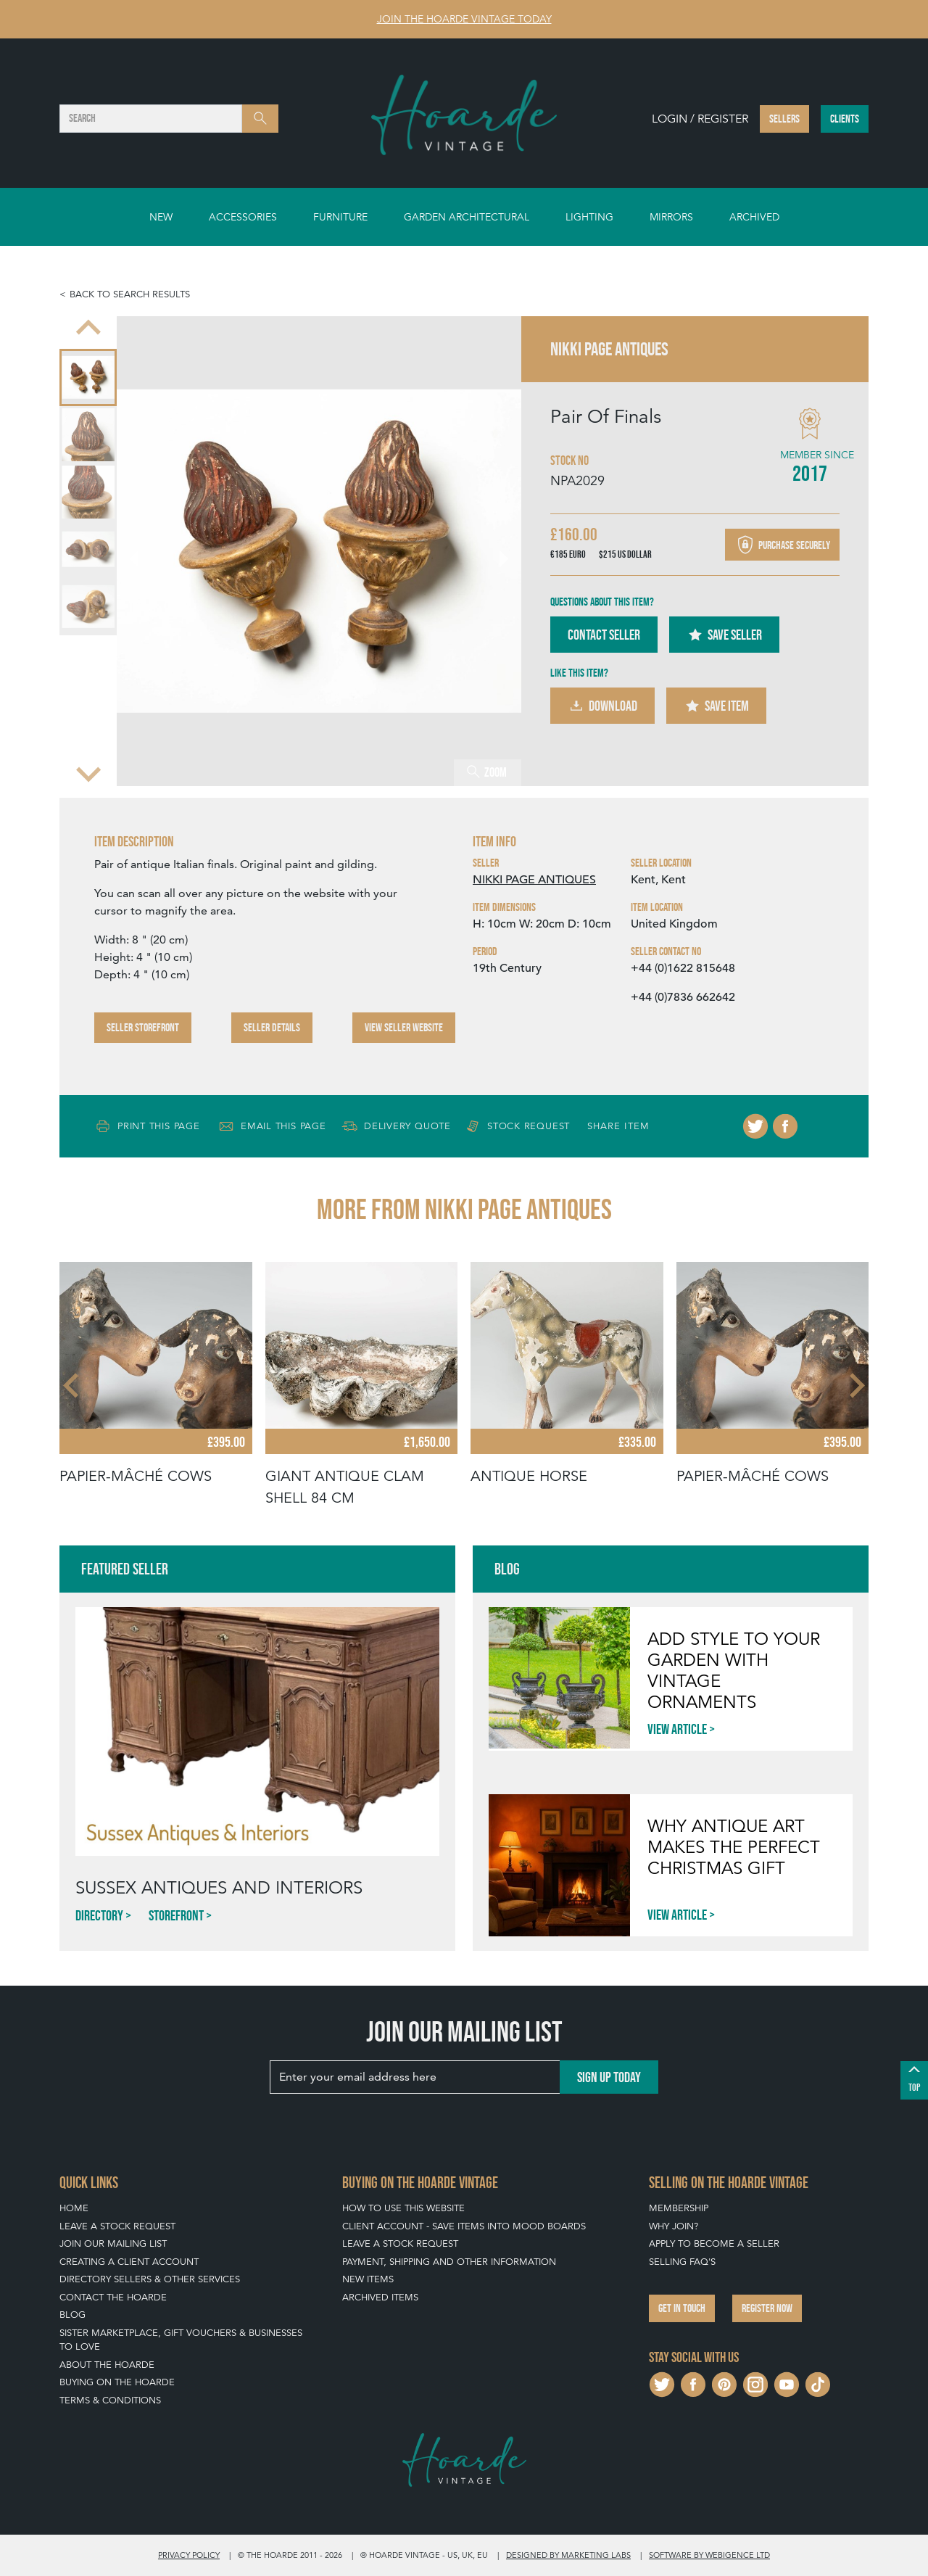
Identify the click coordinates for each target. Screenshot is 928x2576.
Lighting (589, 216)
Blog (72, 2314)
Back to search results (130, 294)
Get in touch (681, 2308)
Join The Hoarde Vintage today (464, 18)
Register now (767, 2308)
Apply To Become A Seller (714, 2243)
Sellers (784, 118)
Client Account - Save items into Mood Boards (464, 2226)
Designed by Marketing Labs (568, 2555)
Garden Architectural (466, 216)
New (161, 216)
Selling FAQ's (682, 2261)
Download (602, 705)
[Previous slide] (88, 329)
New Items (368, 2279)
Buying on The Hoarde (117, 2382)
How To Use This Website (403, 2208)
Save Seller (724, 634)
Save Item (716, 705)
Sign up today (609, 2077)
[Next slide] (88, 773)
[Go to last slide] (143, 551)
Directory (99, 1915)
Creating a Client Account (129, 2261)
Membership (678, 2208)
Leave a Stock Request (117, 2226)
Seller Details (272, 1027)
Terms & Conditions (110, 2400)
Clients (844, 118)
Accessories (243, 216)
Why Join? (673, 2226)
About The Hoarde (106, 2364)
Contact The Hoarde (113, 2297)
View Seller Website (404, 1027)
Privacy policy (189, 2555)
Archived (754, 216)
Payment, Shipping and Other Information (449, 2261)
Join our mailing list (113, 2243)
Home (73, 2208)
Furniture (340, 216)
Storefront (176, 1915)
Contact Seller (604, 635)
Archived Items (380, 2297)
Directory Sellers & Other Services (149, 2279)
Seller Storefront (143, 1027)
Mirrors (671, 216)
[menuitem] (88, 377)
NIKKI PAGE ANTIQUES (534, 879)
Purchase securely (782, 545)
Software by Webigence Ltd (709, 2555)
